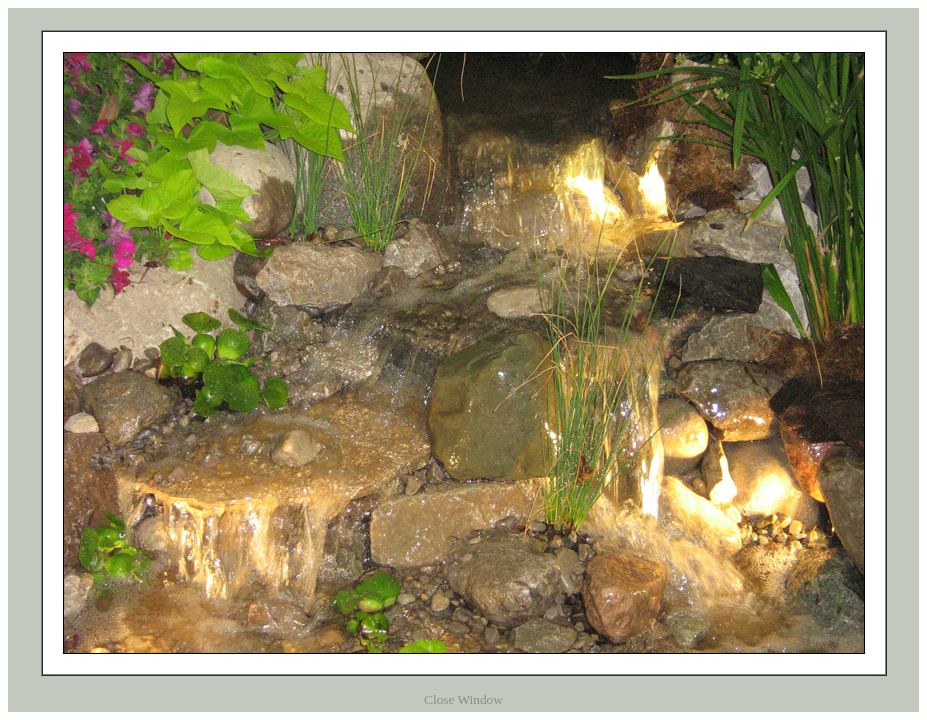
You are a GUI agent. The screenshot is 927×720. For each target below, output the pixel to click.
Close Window (463, 699)
